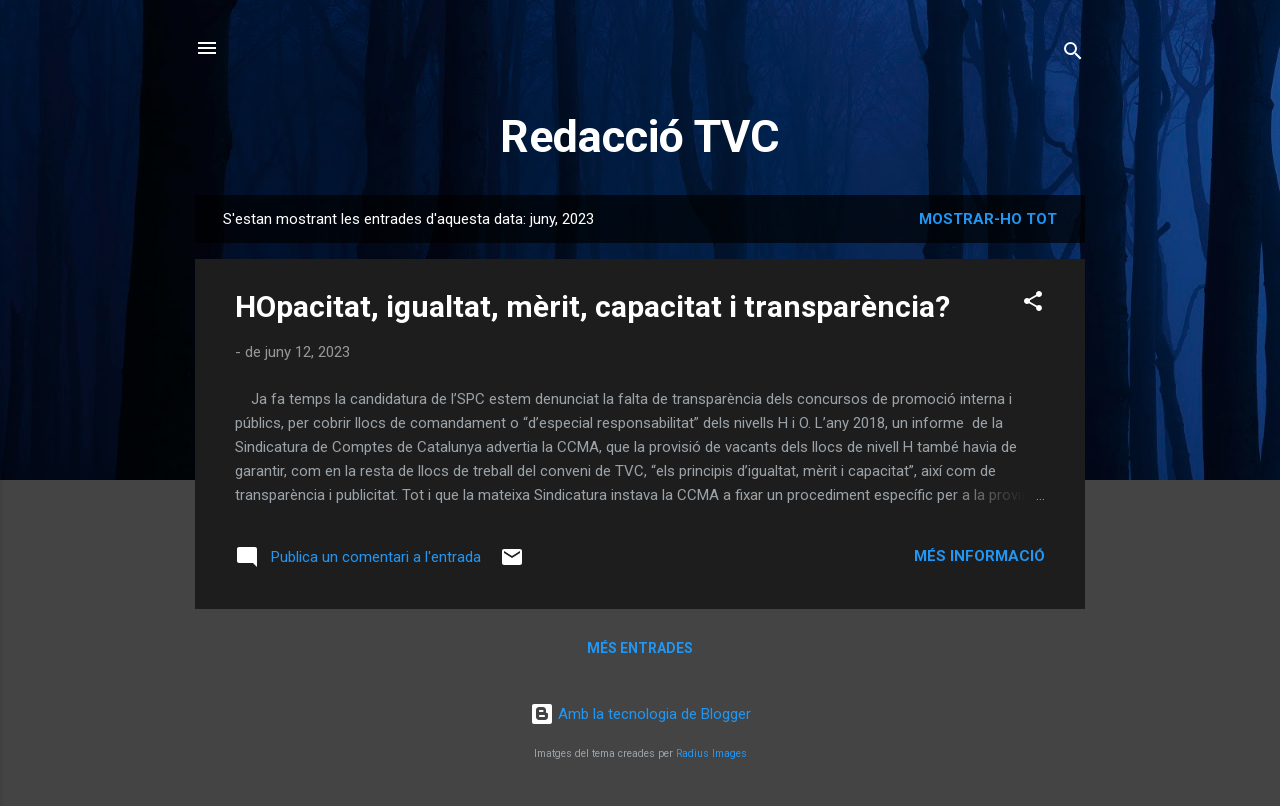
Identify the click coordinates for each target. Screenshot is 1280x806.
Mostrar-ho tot (988, 219)
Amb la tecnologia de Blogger (640, 714)
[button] (1033, 304)
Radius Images (711, 753)
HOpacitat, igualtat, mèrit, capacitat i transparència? (592, 306)
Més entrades (640, 648)
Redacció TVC (640, 136)
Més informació (979, 556)
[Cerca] (1073, 54)
